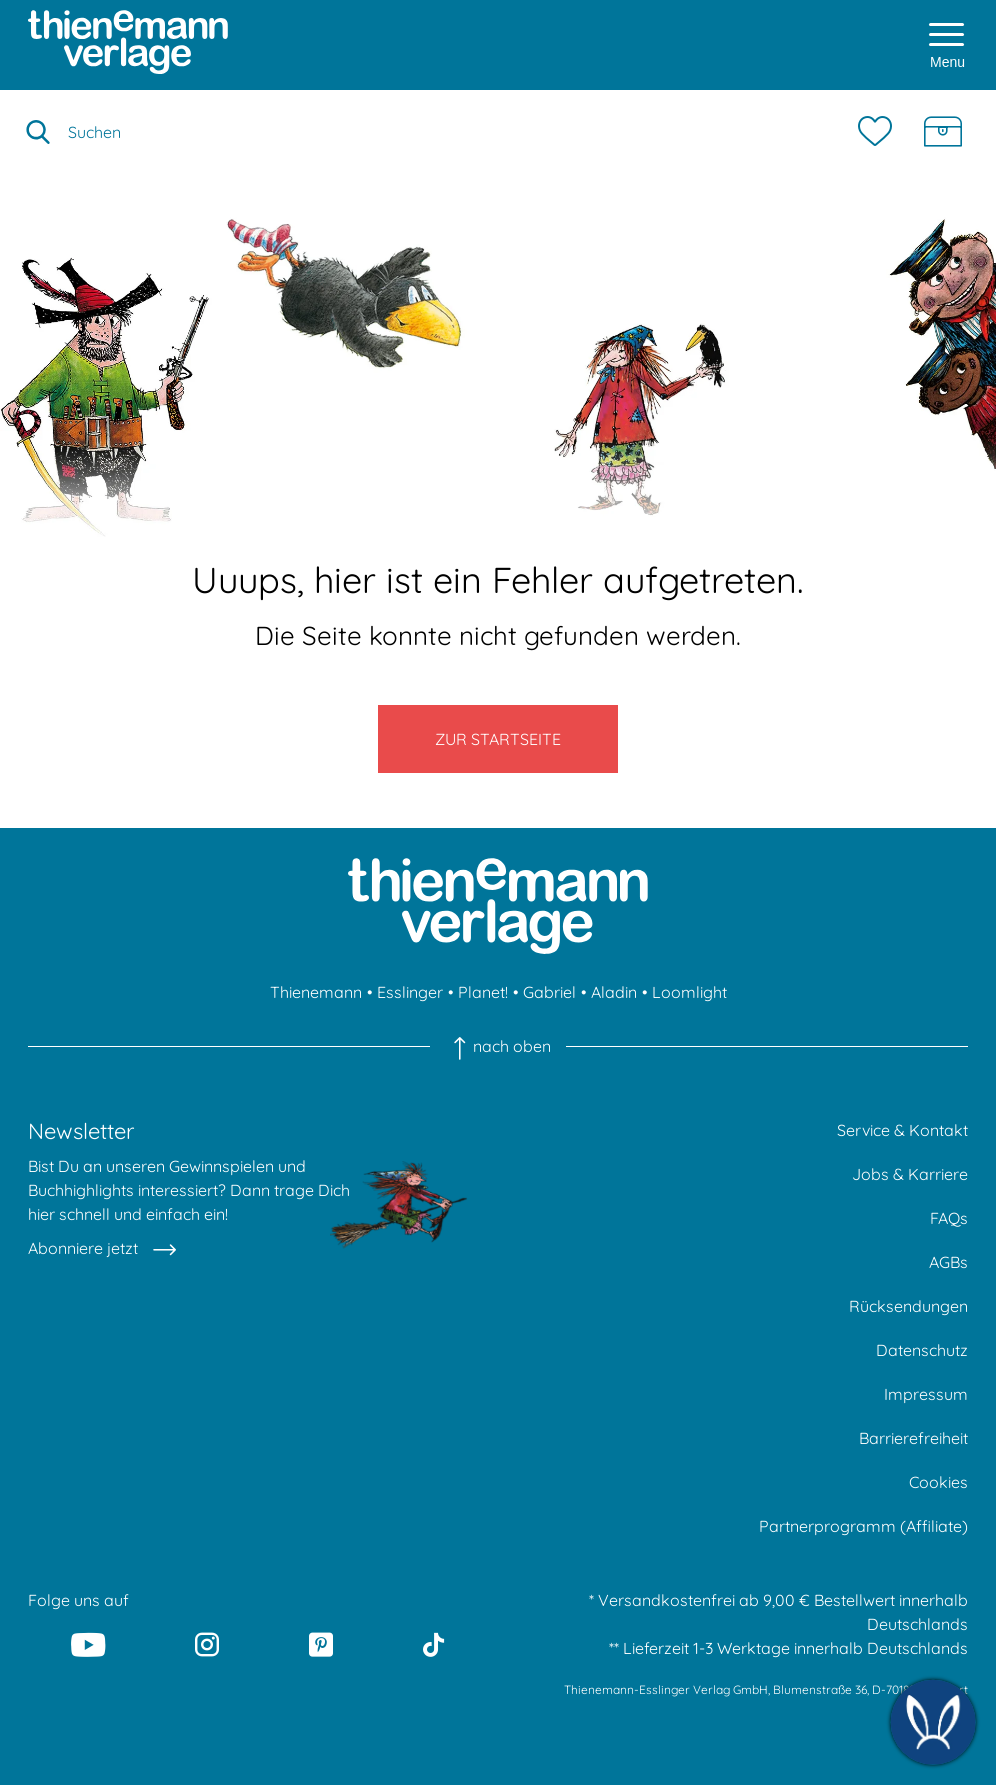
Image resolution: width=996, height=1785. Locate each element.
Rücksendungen (908, 1306)
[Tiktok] (433, 1644)
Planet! (483, 992)
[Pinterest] (321, 1644)
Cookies (938, 1482)
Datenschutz (922, 1350)
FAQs (949, 1218)
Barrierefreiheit (913, 1438)
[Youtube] (89, 1644)
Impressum (926, 1394)
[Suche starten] (38, 132)
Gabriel (549, 992)
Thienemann (316, 992)
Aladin (614, 992)
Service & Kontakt (902, 1130)
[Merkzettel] (880, 132)
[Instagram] (207, 1644)
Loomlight (689, 992)
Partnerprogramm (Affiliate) (863, 1526)
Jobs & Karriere (910, 1174)
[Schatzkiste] (943, 132)
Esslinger (410, 992)
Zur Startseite (498, 739)
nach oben (497, 1046)
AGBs (948, 1262)
